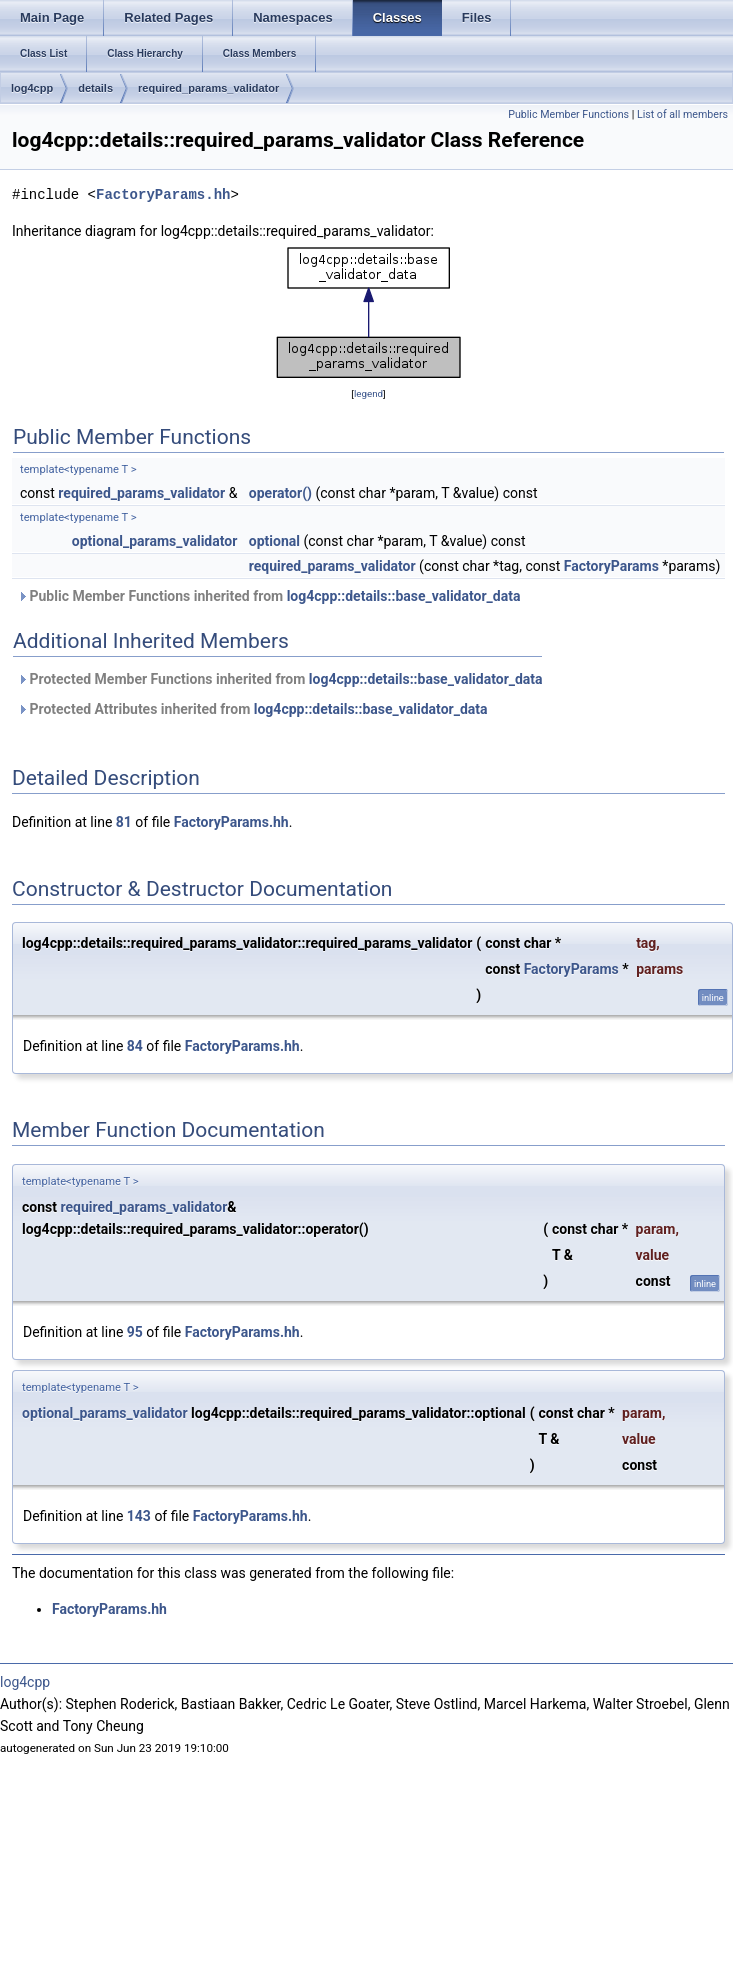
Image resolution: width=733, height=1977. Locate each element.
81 (124, 822)
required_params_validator (208, 88)
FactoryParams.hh (163, 194)
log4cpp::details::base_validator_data (404, 596)
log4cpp (32, 88)
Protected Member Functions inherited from (280, 679)
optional (274, 541)
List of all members (682, 114)
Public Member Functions (568, 114)
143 (139, 1516)
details (95, 88)
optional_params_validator (155, 541)
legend (368, 393)
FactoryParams (611, 566)
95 (135, 1332)
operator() (280, 493)
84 (135, 1046)
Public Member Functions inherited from (268, 596)
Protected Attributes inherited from (252, 709)
